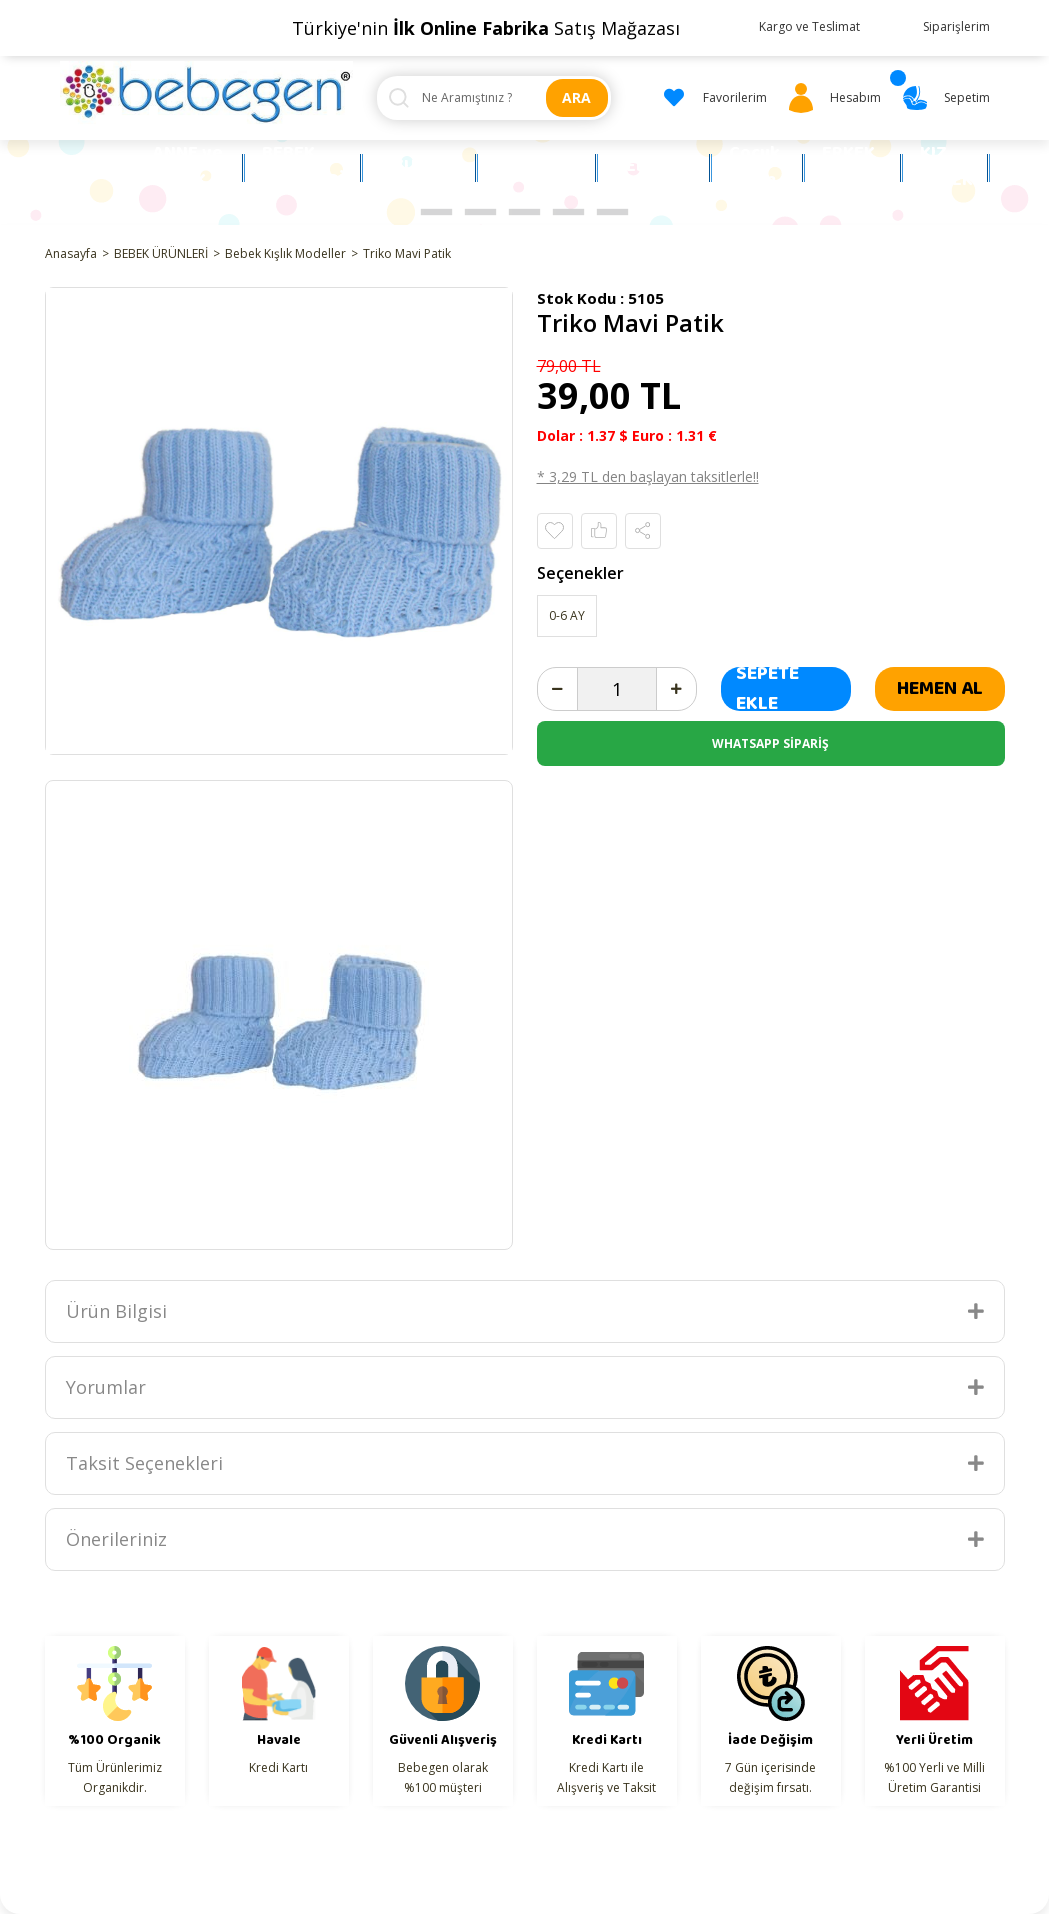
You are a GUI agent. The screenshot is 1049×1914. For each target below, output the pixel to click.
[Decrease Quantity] (558, 689)
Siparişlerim (956, 26)
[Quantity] (617, 689)
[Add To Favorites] (555, 531)
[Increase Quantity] (676, 689)
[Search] (493, 98)
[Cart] (943, 98)
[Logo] (207, 93)
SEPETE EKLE (767, 689)
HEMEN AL (940, 688)
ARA (576, 97)
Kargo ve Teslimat (809, 26)
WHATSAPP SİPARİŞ (770, 743)
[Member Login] (831, 98)
